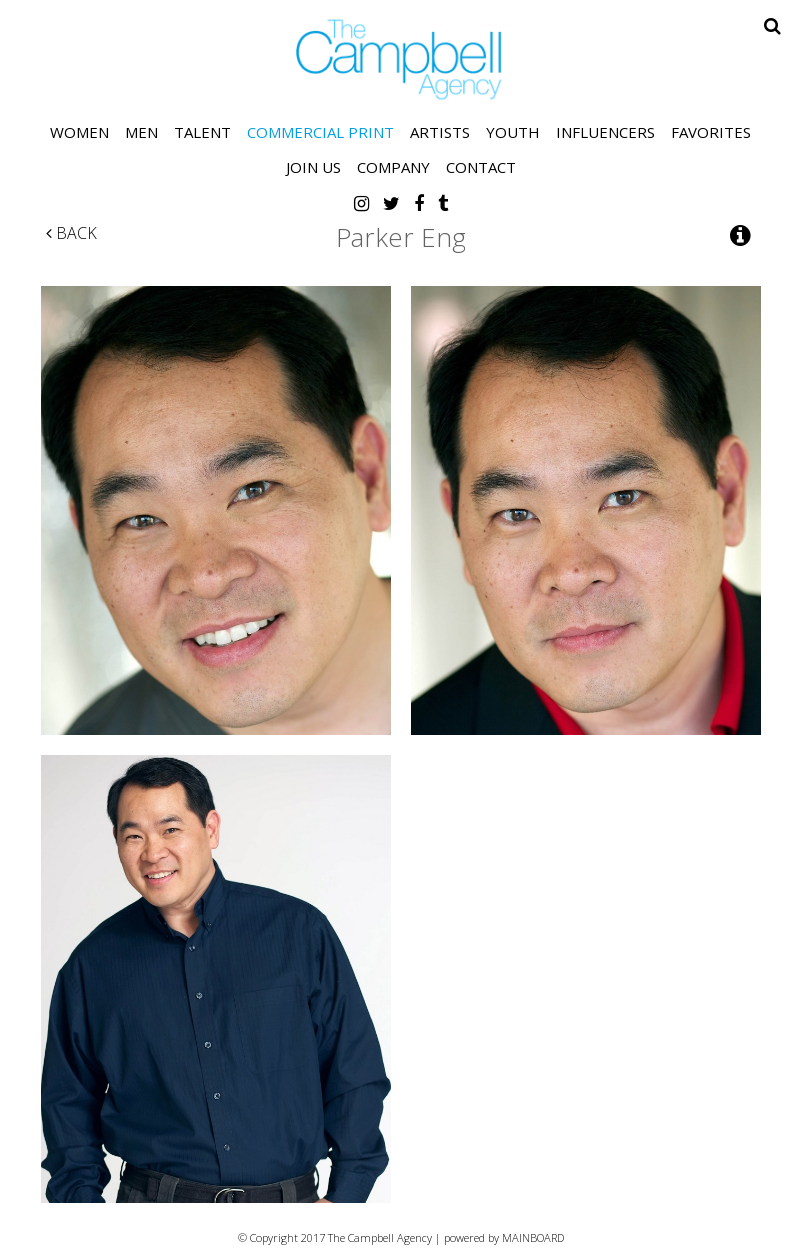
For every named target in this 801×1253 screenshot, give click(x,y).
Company (393, 167)
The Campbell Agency (401, 59)
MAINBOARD (533, 1237)
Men (141, 132)
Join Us (313, 167)
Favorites (711, 132)
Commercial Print (320, 132)
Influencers (605, 132)
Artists (440, 132)
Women (79, 132)
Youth (513, 132)
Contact (481, 167)
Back (71, 233)
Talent (202, 132)
